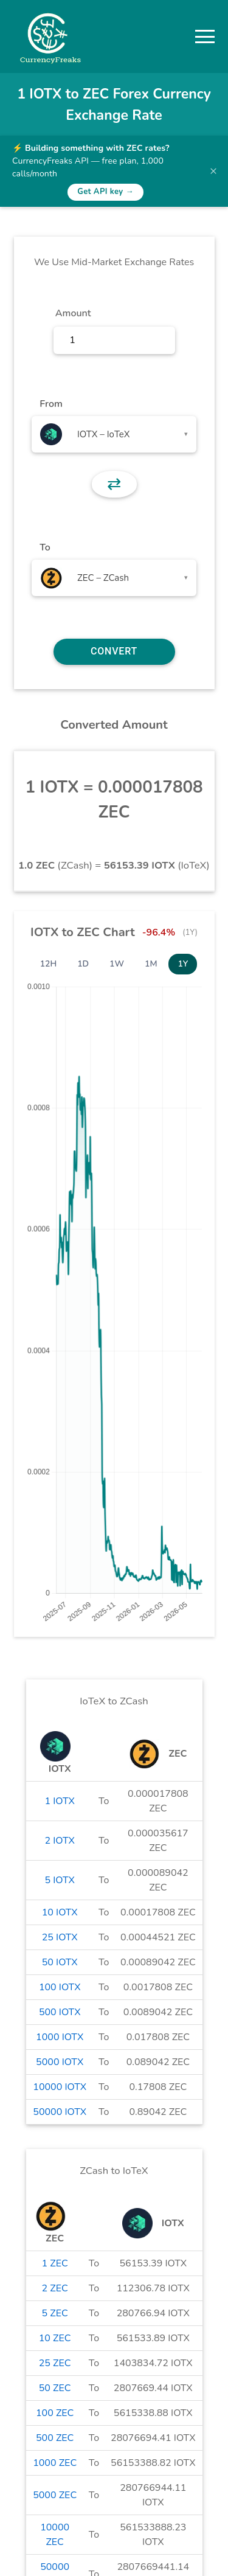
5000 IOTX (59, 2062)
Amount (73, 313)
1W (116, 964)
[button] (205, 36)
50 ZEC (55, 2388)
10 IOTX (60, 1912)
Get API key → (105, 191)
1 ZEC (55, 2263)
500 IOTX (60, 2012)
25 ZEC (55, 2363)
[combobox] (114, 434)
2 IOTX (60, 1840)
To (45, 547)
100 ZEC (55, 2413)
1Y (183, 964)
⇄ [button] (114, 484)
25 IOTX (60, 1937)
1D (83, 964)
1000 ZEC (55, 2463)
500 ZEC (55, 2438)
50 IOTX (60, 1962)
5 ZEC (55, 2313)
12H (48, 964)
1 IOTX (60, 1801)
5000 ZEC (55, 2495)
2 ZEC (55, 2288)
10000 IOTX (59, 2087)
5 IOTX (60, 1880)
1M (151, 964)
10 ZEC (55, 2338)
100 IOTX (60, 1987)
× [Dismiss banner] (213, 171)
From (51, 404)
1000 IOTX (59, 2037)
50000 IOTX (59, 2112)
